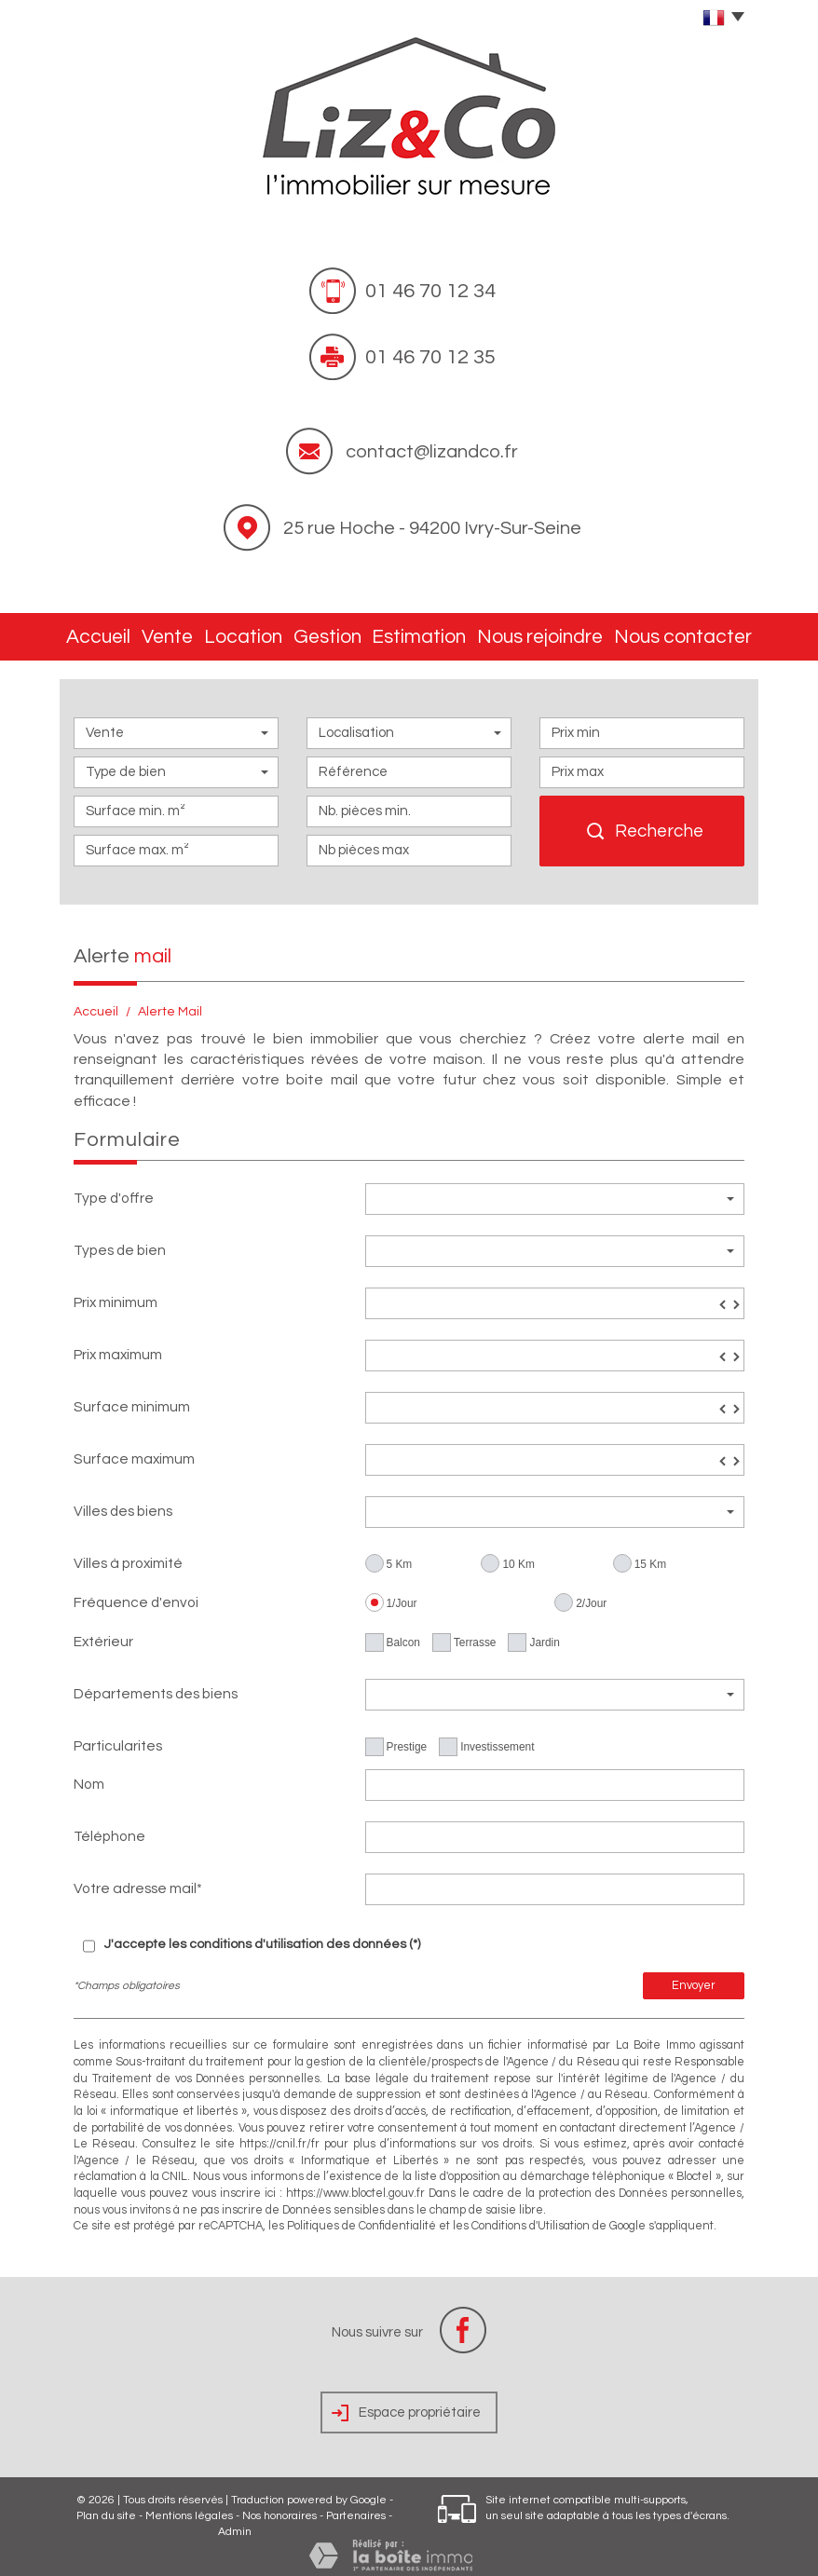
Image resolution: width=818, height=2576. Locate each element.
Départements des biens (156, 1684)
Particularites (118, 1736)
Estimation (447, 631)
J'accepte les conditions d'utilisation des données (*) (262, 1935)
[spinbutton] (555, 1294)
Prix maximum (118, 1345)
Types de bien (120, 1240)
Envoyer (694, 1976)
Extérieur (103, 1632)
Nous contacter (692, 631)
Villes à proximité (128, 1554)
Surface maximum (134, 1449)
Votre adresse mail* (138, 1879)
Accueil (101, 631)
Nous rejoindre (562, 631)
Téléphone (109, 1827)
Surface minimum (132, 1397)
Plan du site (106, 2507)
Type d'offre (114, 1188)
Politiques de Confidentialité (361, 2217)
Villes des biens (123, 1501)
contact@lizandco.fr (432, 452)
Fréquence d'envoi (136, 1593)
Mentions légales (189, 2507)
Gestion (352, 631)
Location (264, 631)
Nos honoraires (279, 2507)
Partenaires (356, 2507)
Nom (89, 1774)
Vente (180, 631)
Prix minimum (115, 1293)
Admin (235, 2522)
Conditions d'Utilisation (530, 2217)
